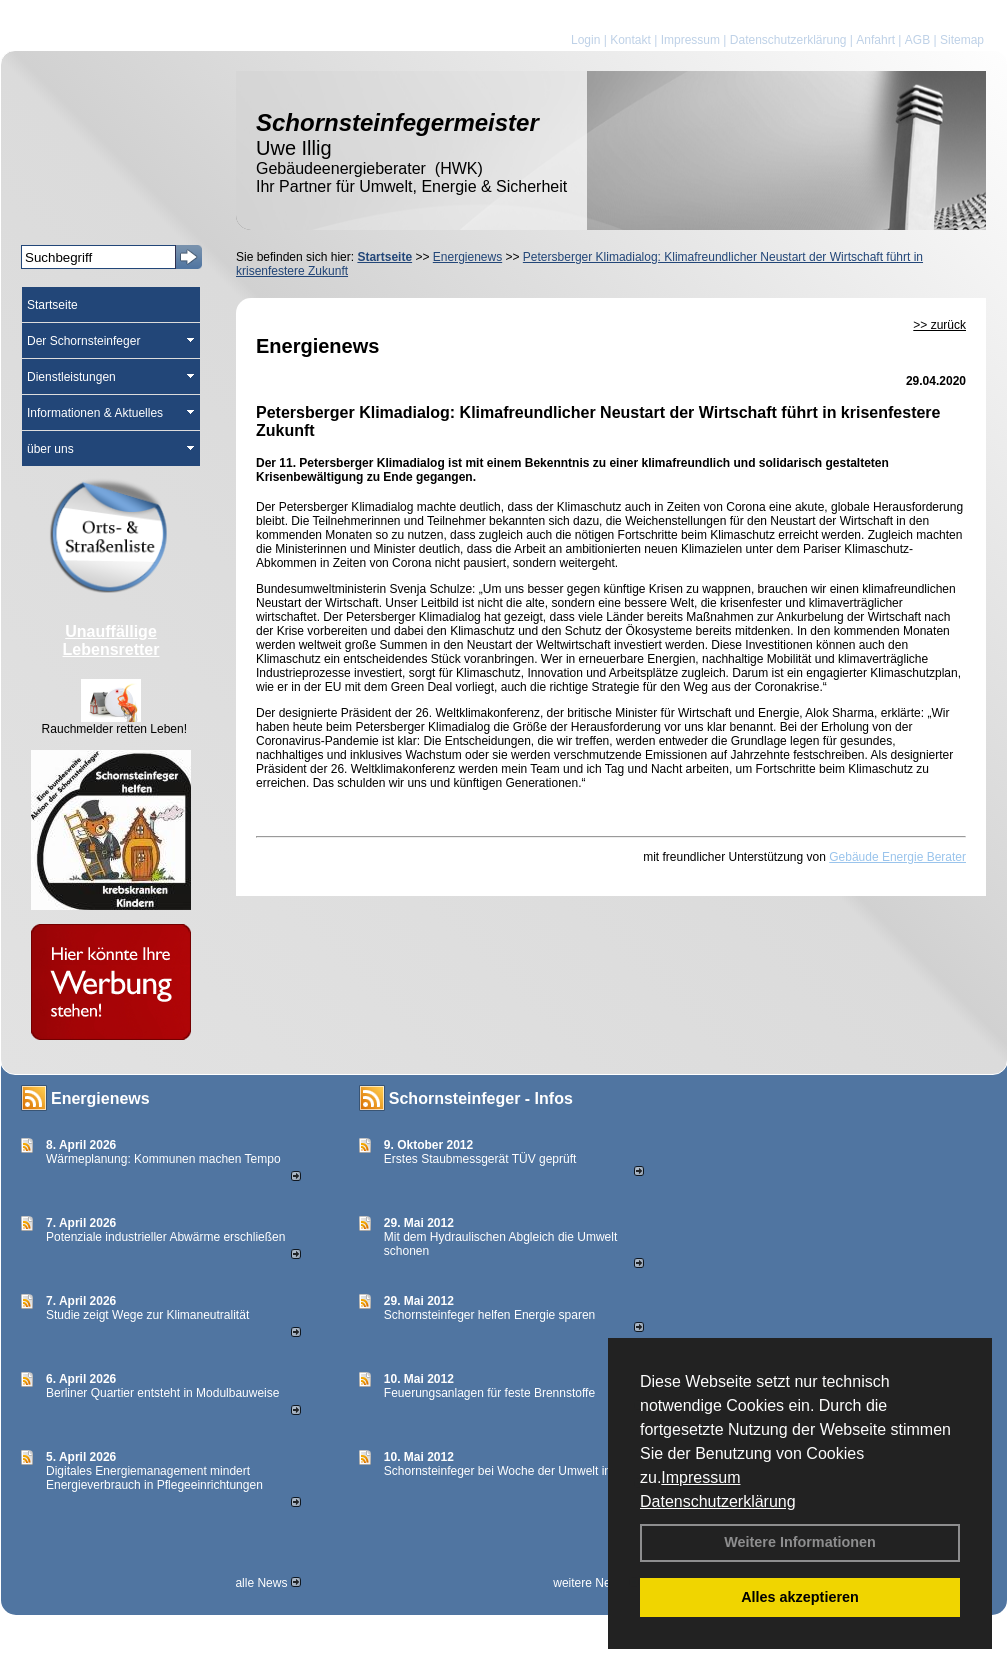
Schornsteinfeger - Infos (481, 1098)
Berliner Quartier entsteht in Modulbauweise (162, 1393)
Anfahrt (875, 40)
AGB (917, 40)
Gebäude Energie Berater (897, 857)
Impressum (700, 1477)
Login (585, 40)
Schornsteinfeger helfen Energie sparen (489, 1315)
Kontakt (630, 40)
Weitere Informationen (800, 1542)
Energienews (100, 1098)
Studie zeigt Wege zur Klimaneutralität (147, 1315)
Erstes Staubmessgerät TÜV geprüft (480, 1159)
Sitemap (962, 40)
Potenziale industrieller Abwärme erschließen (165, 1237)
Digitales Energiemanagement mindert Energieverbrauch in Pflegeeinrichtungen (154, 1478)
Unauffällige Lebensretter (111, 640)
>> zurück (939, 325)
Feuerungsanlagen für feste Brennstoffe (489, 1393)
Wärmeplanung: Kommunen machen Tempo (163, 1159)
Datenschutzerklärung (718, 1501)
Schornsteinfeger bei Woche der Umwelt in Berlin (514, 1471)
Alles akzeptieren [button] (800, 1597)
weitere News (595, 1583)
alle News (267, 1583)
